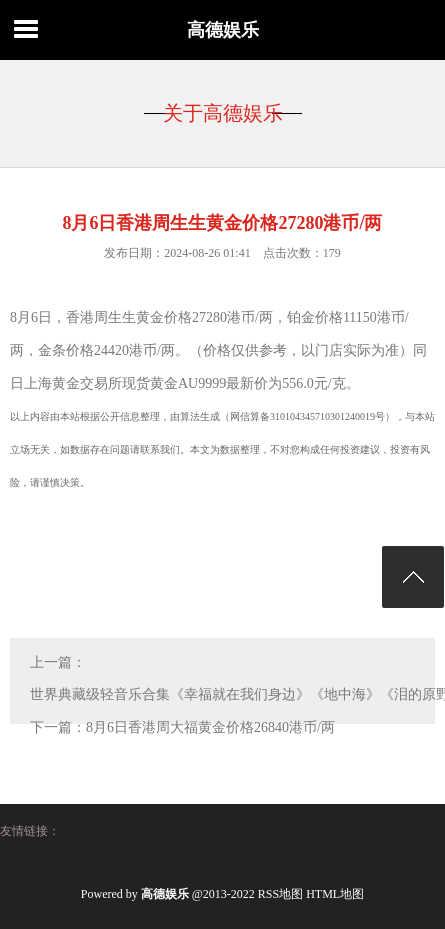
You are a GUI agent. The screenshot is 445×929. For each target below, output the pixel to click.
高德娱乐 (223, 30)
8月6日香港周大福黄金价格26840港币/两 (210, 727)
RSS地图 (280, 894)
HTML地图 (335, 894)
